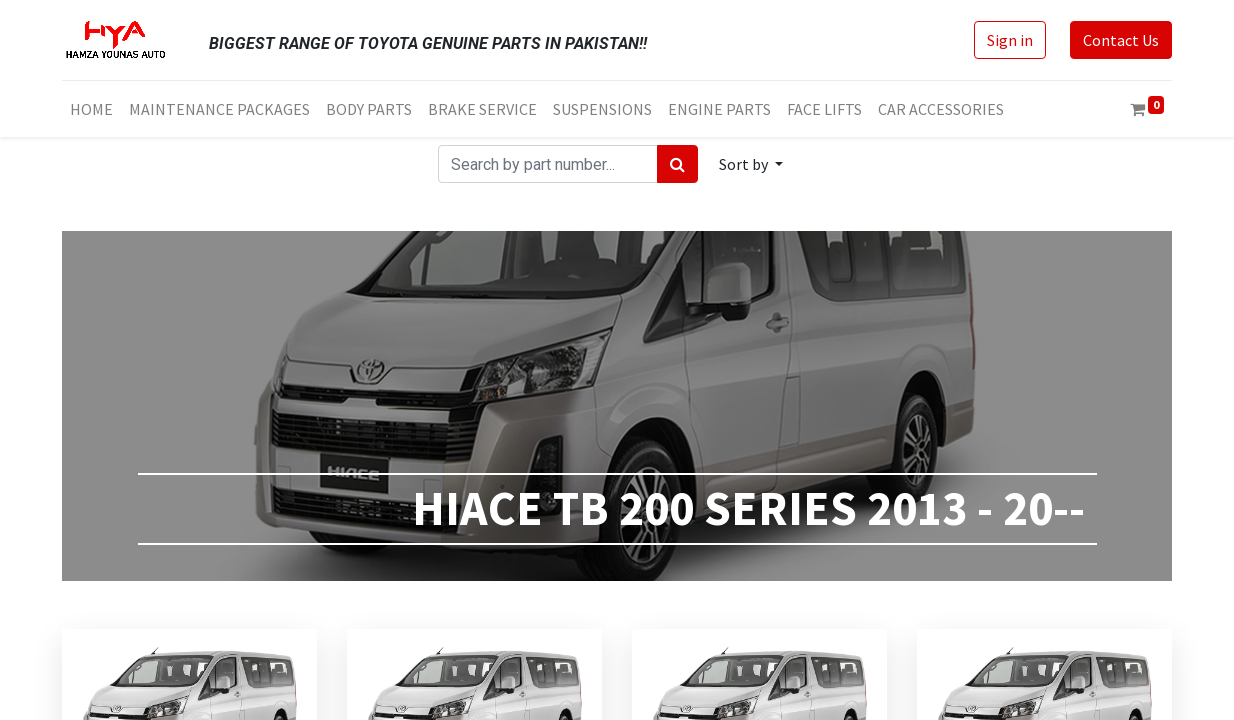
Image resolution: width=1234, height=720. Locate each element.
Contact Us (1121, 40)
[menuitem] (91, 109)
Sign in (1010, 40)
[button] (751, 164)
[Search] (677, 164)
